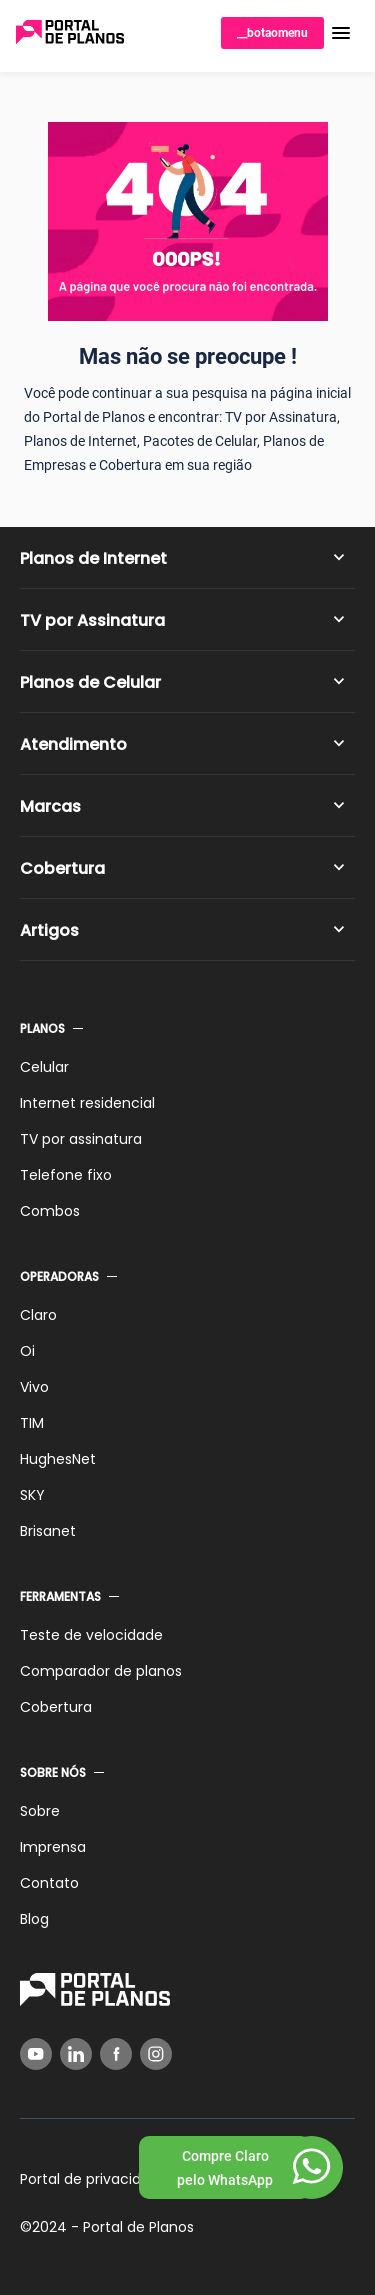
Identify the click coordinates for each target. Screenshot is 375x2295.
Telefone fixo (66, 1175)
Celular (44, 1067)
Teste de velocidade (91, 1635)
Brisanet (48, 1531)
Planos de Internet (93, 558)
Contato (49, 1883)
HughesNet (58, 1459)
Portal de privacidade (94, 2179)
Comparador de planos (101, 1671)
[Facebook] (116, 2054)
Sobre (40, 1811)
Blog (34, 1919)
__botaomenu (272, 33)
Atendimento (73, 744)
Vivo (34, 1387)
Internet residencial (87, 1103)
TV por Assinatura (92, 620)
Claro (38, 1315)
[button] (341, 33)
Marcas (50, 806)
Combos (50, 1211)
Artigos (49, 930)
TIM (32, 1423)
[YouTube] (36, 2054)
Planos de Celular (90, 682)
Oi (27, 1351)
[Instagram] (156, 2054)
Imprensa (53, 1847)
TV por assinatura (81, 1139)
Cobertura (62, 868)
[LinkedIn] (76, 2054)
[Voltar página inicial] (70, 33)
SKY (32, 1495)
